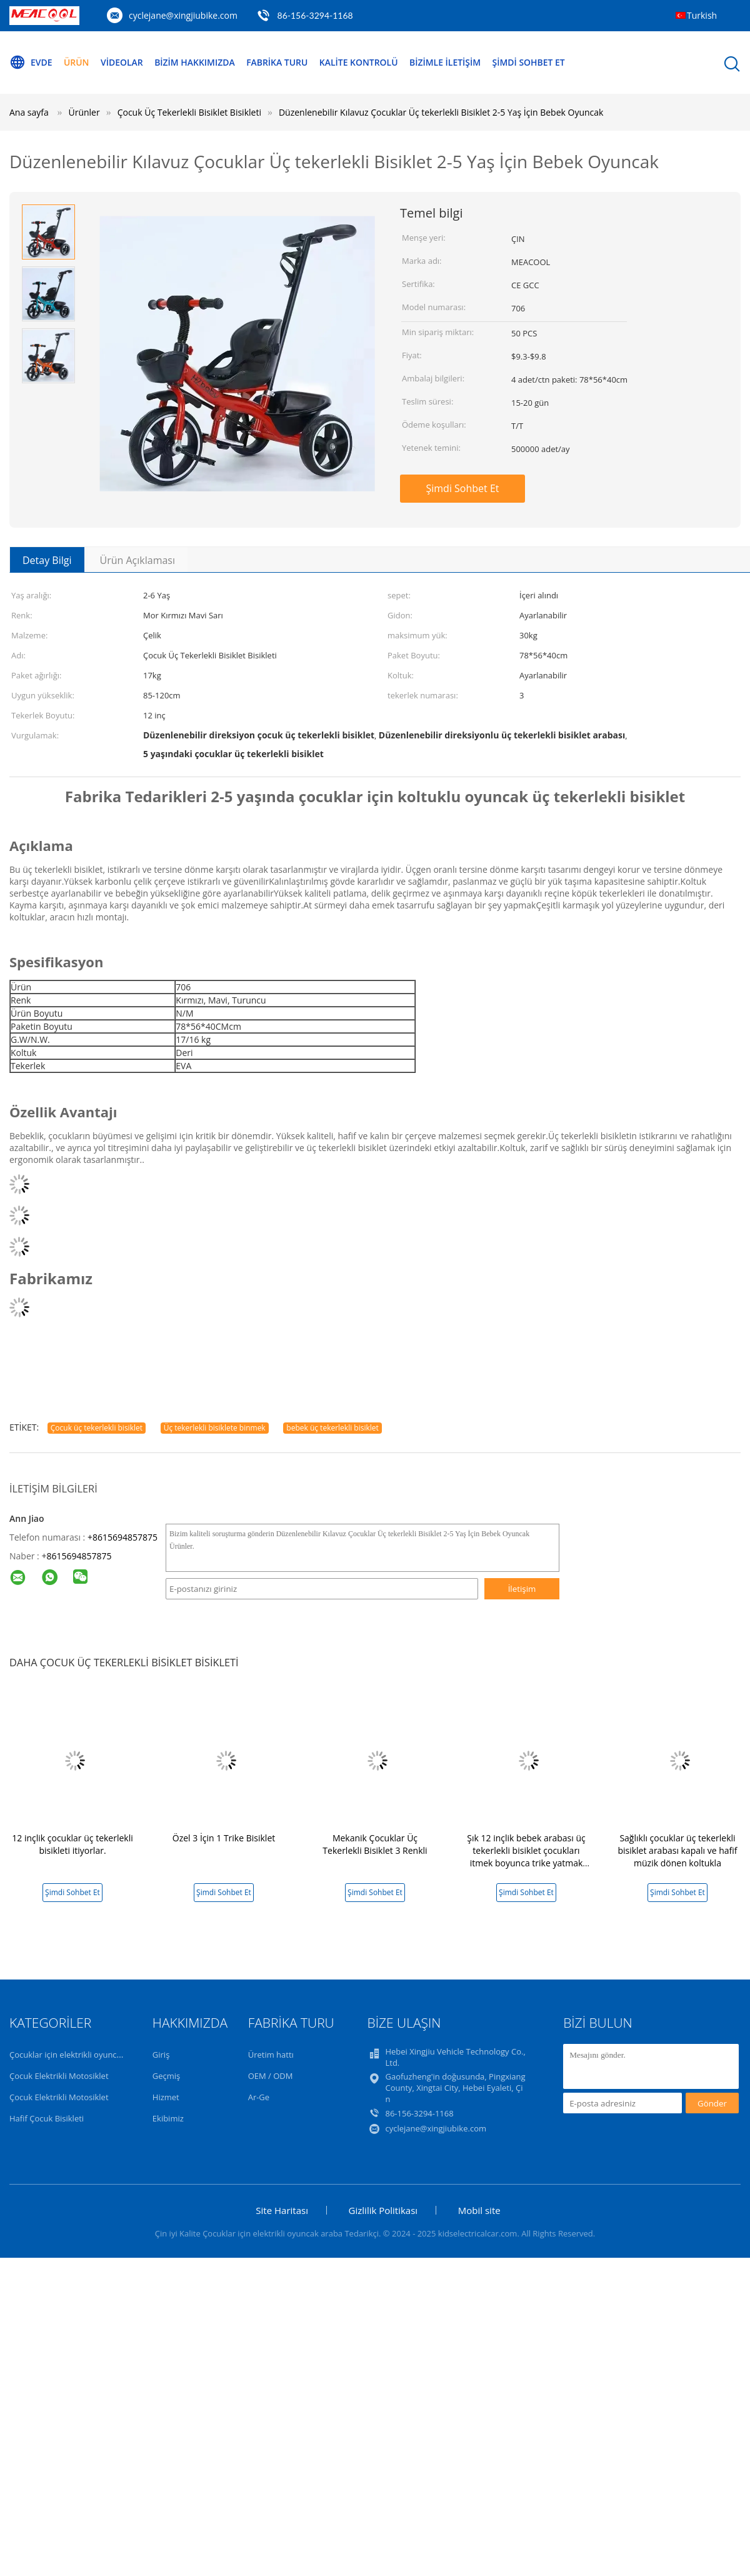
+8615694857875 (123, 1537)
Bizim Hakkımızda (195, 62)
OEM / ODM (270, 2075)
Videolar (122, 62)
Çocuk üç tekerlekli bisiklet (96, 1427)
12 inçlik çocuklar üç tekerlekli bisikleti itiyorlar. (72, 1844)
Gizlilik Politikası (383, 2210)
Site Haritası (282, 2210)
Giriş (161, 2054)
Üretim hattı (271, 2054)
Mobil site (479, 2210)
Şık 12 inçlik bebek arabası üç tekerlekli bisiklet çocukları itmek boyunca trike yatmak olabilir (526, 1856)
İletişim (522, 1588)
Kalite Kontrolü (360, 62)
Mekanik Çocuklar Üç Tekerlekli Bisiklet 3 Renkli (374, 1844)
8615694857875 (78, 1556)
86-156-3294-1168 (315, 15)
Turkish (702, 15)
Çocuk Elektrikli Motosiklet (59, 2075)
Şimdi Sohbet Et (531, 62)
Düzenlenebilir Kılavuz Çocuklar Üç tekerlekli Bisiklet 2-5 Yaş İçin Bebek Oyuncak (441, 112)
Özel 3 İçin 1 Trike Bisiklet (224, 1838)
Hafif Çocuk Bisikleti (46, 2118)
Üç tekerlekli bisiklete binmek (215, 1427)
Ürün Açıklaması (138, 560)
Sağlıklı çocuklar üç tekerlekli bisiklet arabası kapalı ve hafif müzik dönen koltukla (677, 1850)
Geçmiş (166, 2075)
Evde (30, 62)
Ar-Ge (258, 2097)
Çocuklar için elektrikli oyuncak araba (79, 2054)
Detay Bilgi (47, 560)
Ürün (76, 62)
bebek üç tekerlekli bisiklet (332, 1427)
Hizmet (165, 2097)
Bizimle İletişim (447, 62)
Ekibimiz (168, 2118)
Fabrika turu (278, 62)
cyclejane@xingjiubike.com (183, 15)
